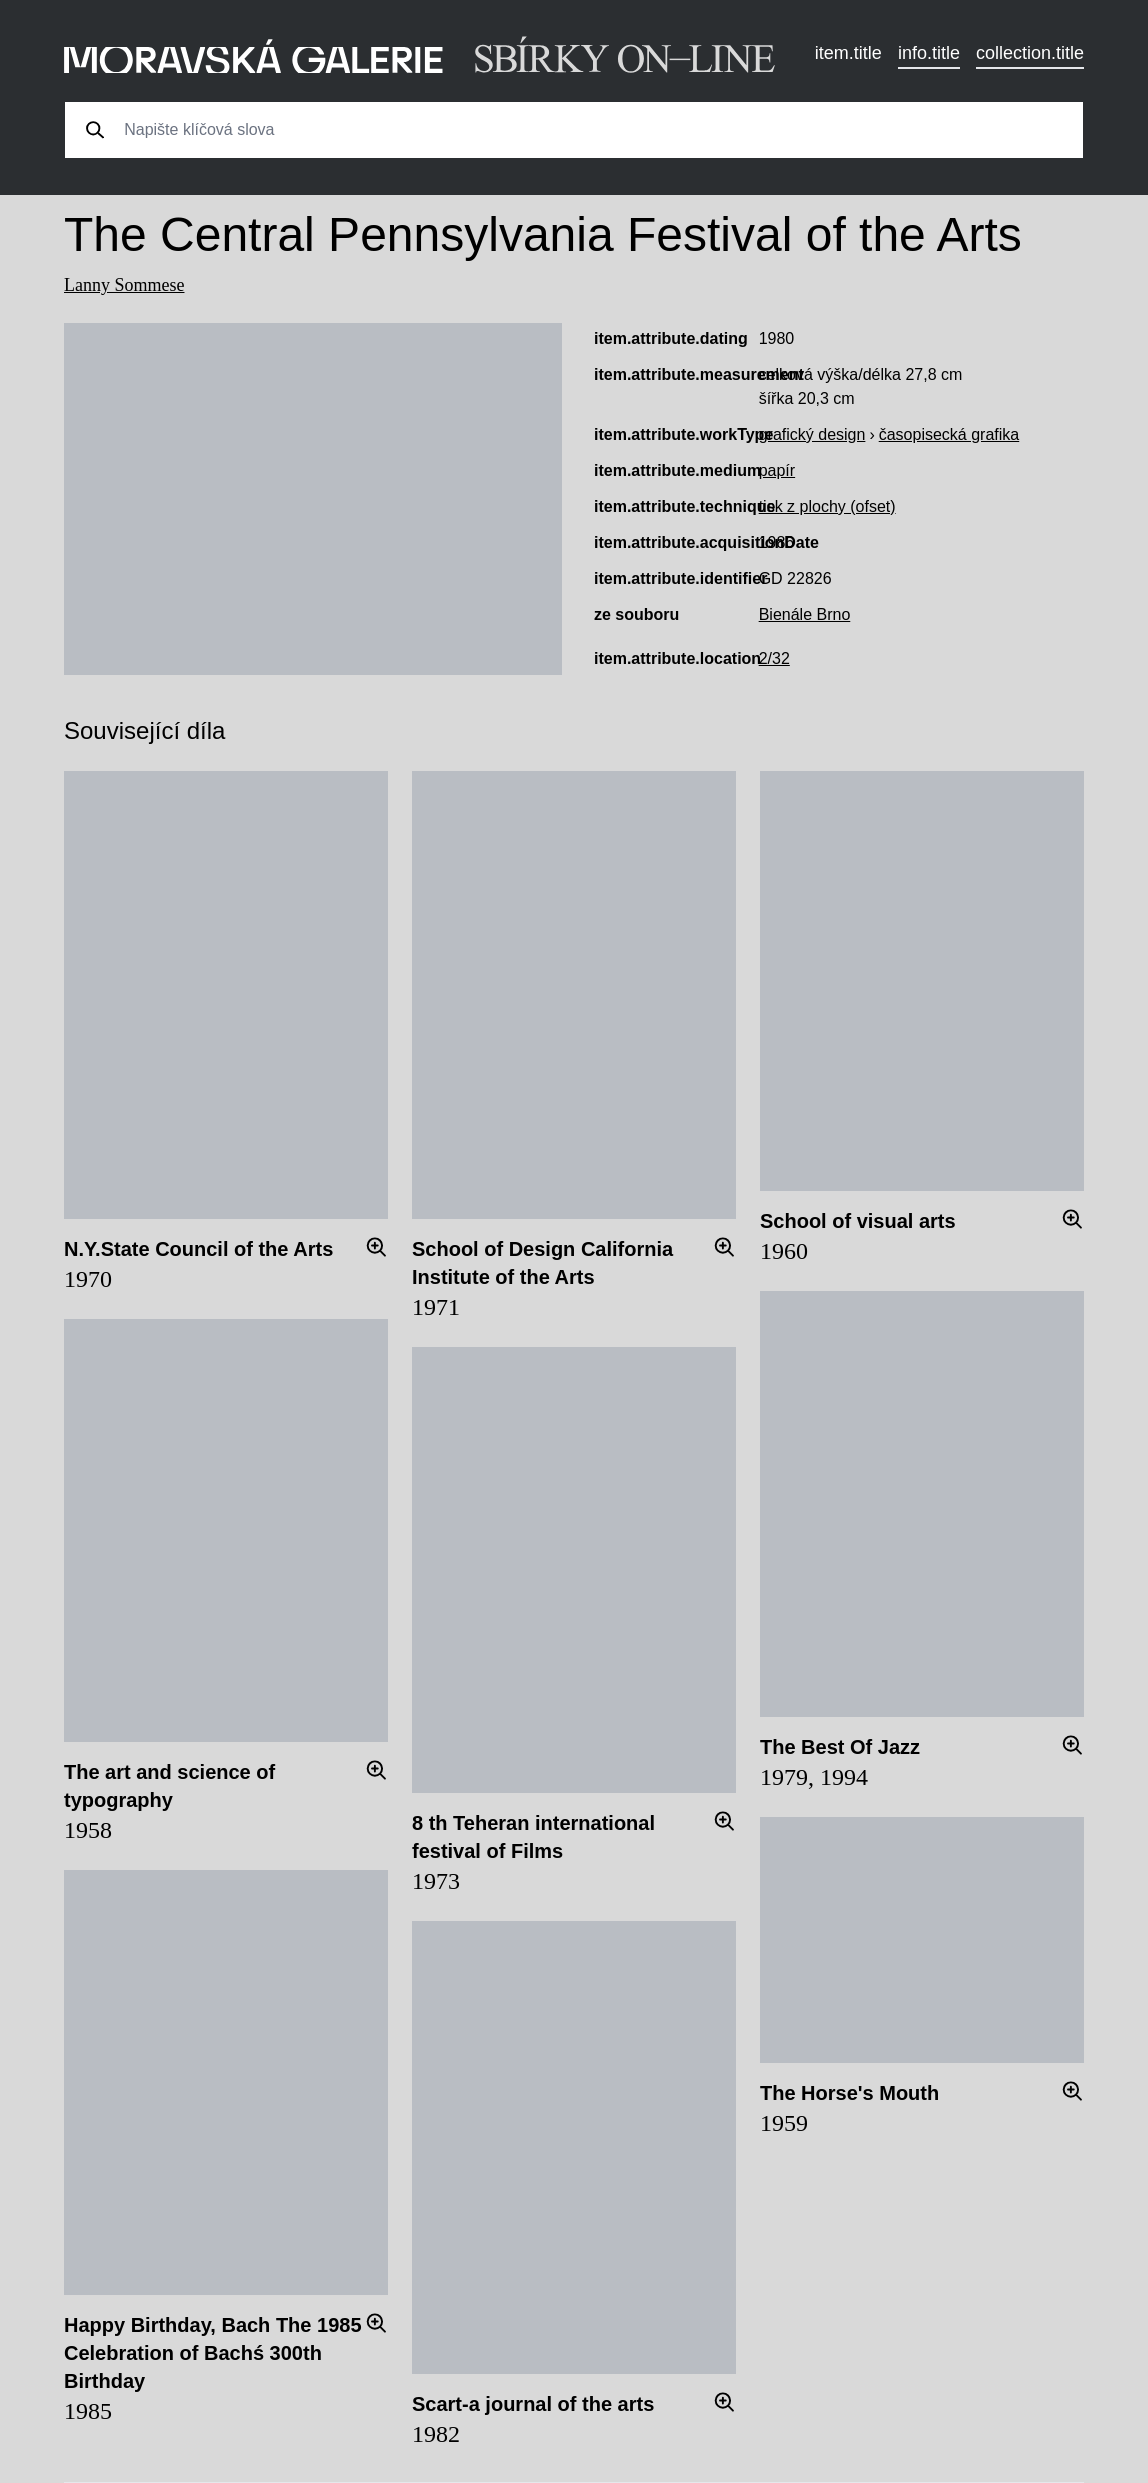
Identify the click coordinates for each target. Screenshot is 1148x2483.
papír (777, 470)
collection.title (1030, 53)
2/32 (774, 658)
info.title (929, 53)
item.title (848, 53)
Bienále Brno (805, 614)
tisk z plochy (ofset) (827, 506)
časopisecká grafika (949, 434)
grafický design (812, 434)
